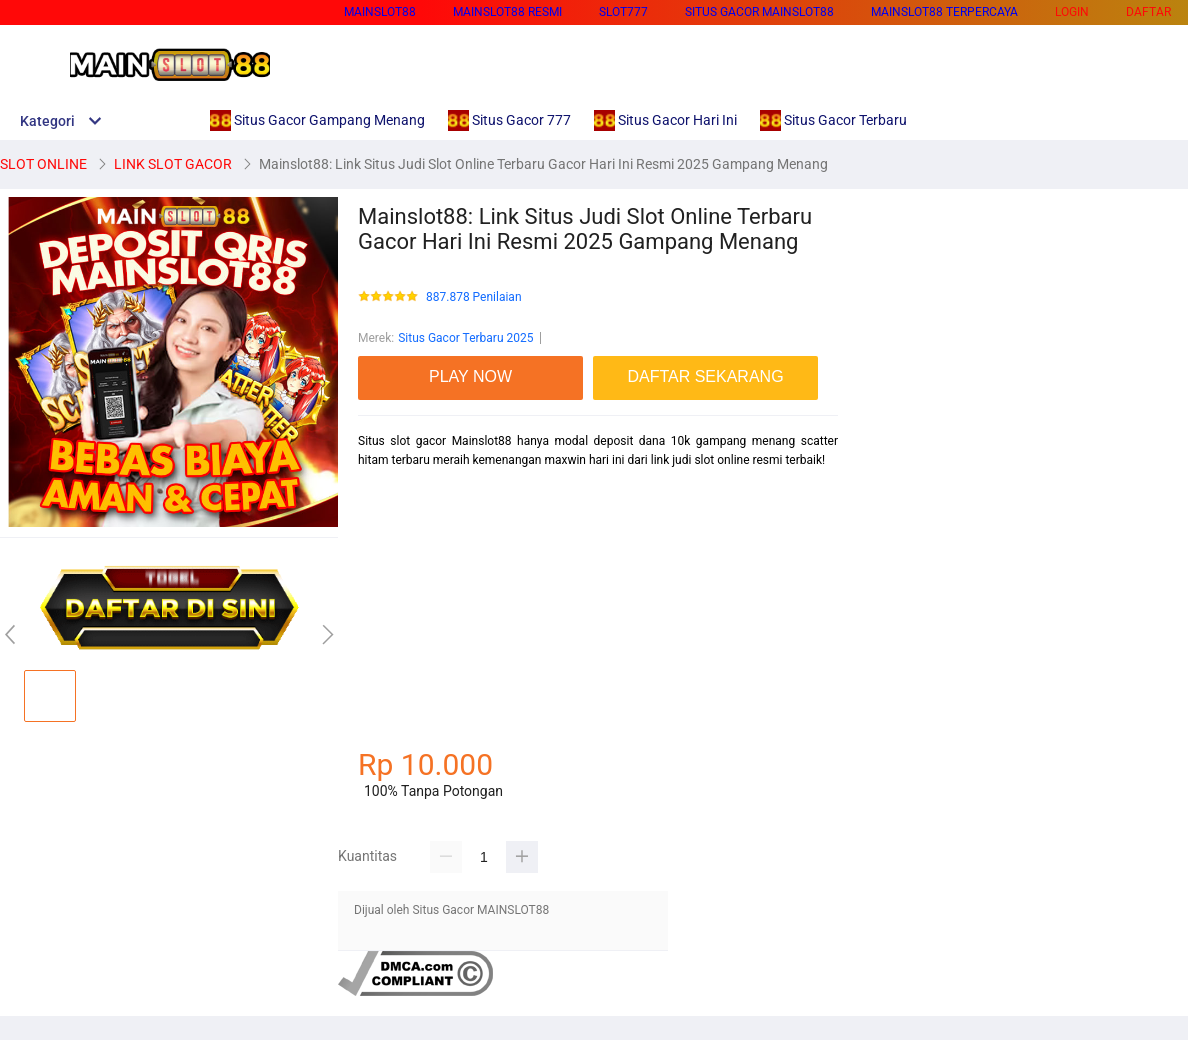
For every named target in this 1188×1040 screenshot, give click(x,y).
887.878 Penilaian (474, 297)
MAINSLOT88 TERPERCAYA (944, 12)
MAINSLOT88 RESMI (507, 12)
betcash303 (389, 671)
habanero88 (390, 601)
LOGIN (1072, 12)
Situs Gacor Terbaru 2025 (465, 338)
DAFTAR (1148, 12)
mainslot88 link (399, 495)
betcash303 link (400, 565)
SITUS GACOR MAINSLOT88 (759, 12)
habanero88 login (404, 706)
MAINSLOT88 (380, 12)
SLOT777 (623, 12)
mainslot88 (388, 530)
